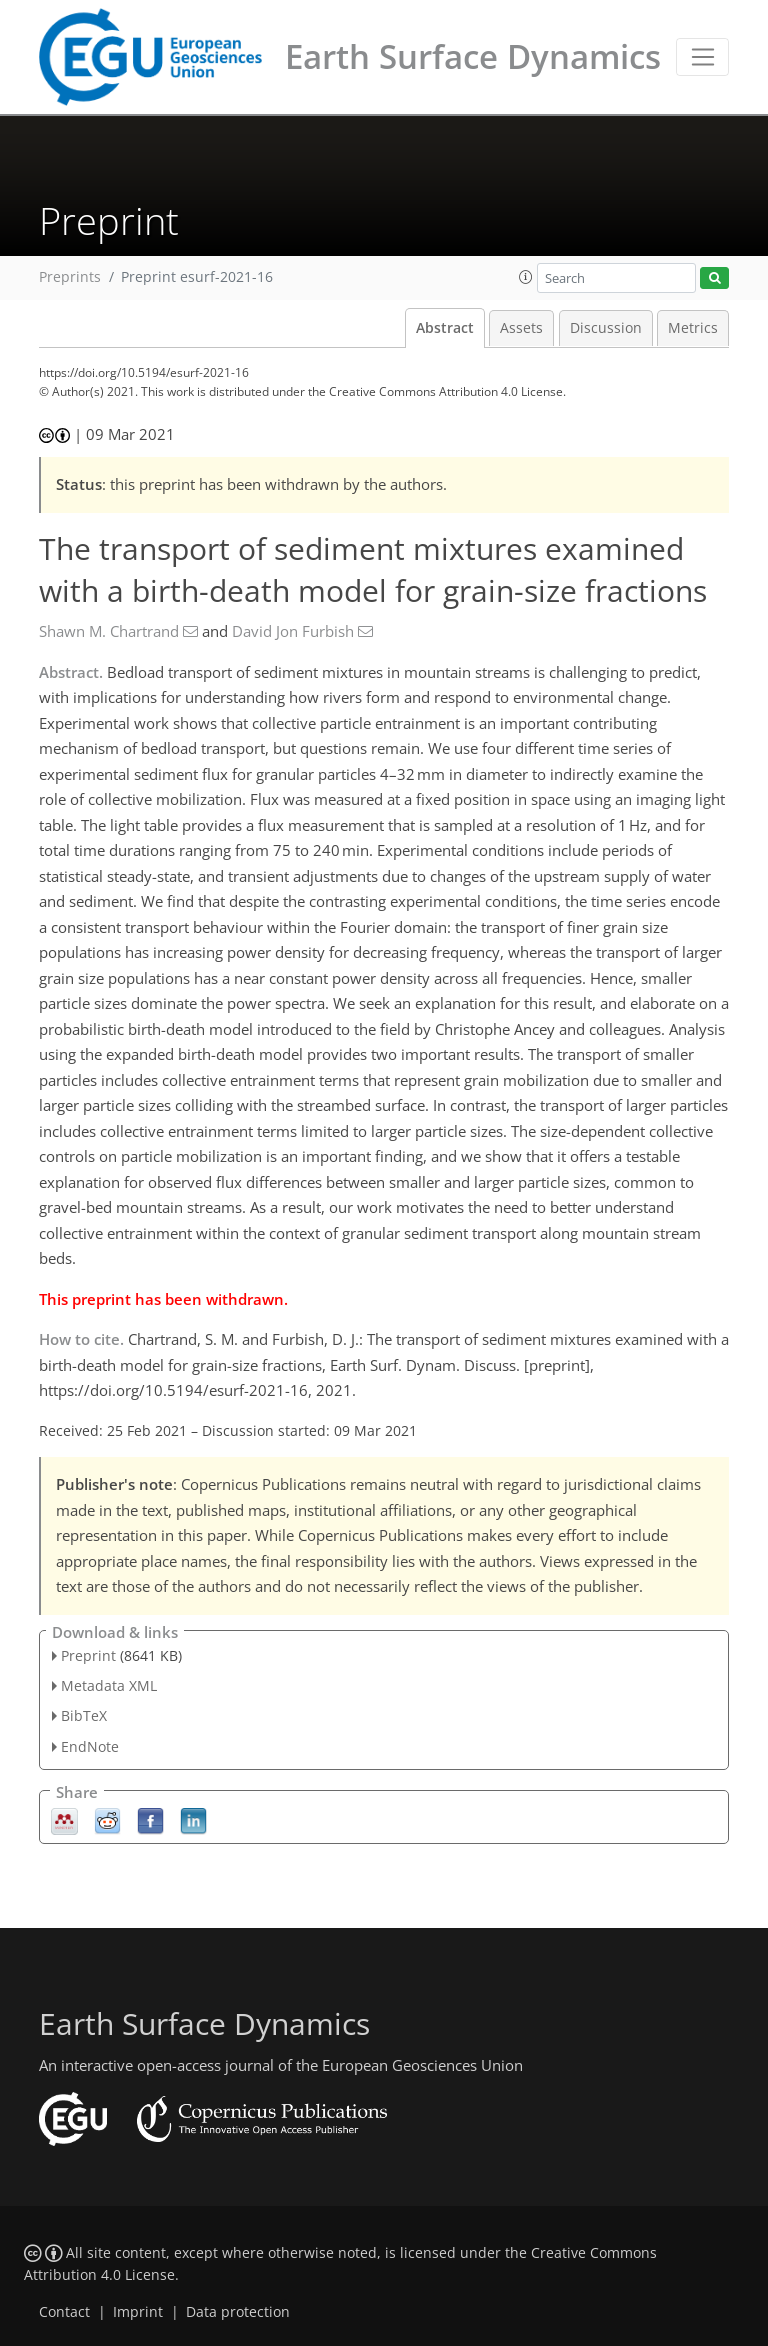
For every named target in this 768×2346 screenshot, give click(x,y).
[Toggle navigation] (702, 57)
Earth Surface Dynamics (473, 56)
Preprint (88, 1655)
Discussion (606, 328)
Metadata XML (109, 1685)
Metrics (693, 328)
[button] (526, 277)
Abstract (445, 328)
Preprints (70, 277)
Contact (64, 2312)
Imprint (138, 2312)
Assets (521, 328)
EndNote (90, 1746)
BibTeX (84, 1715)
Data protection (238, 2312)
